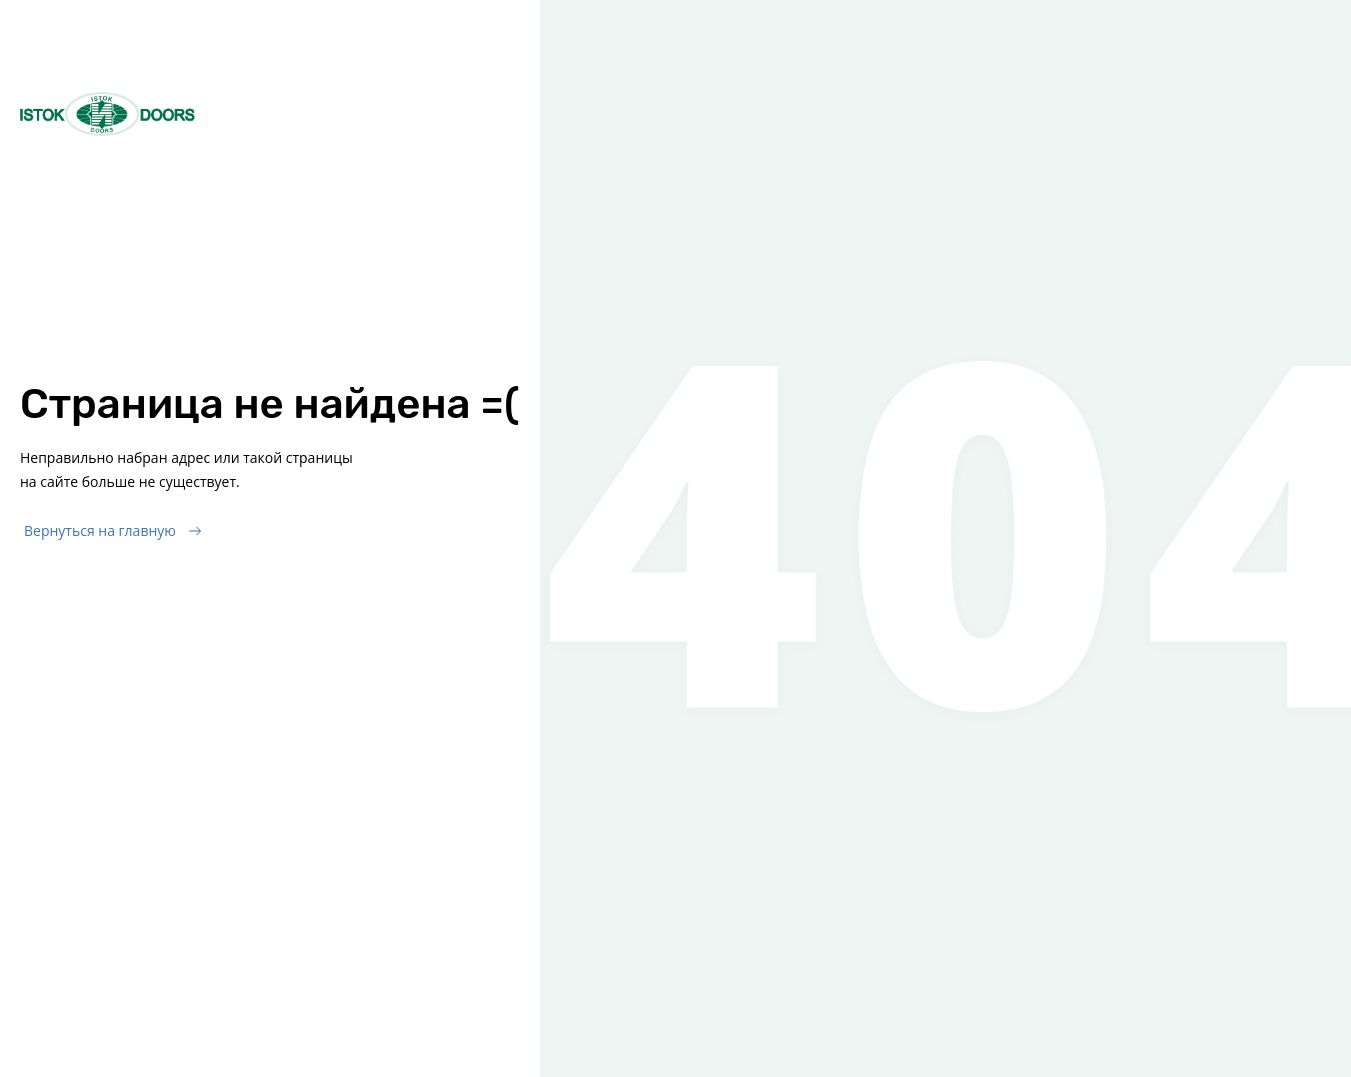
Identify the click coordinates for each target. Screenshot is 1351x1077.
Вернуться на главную (100, 530)
